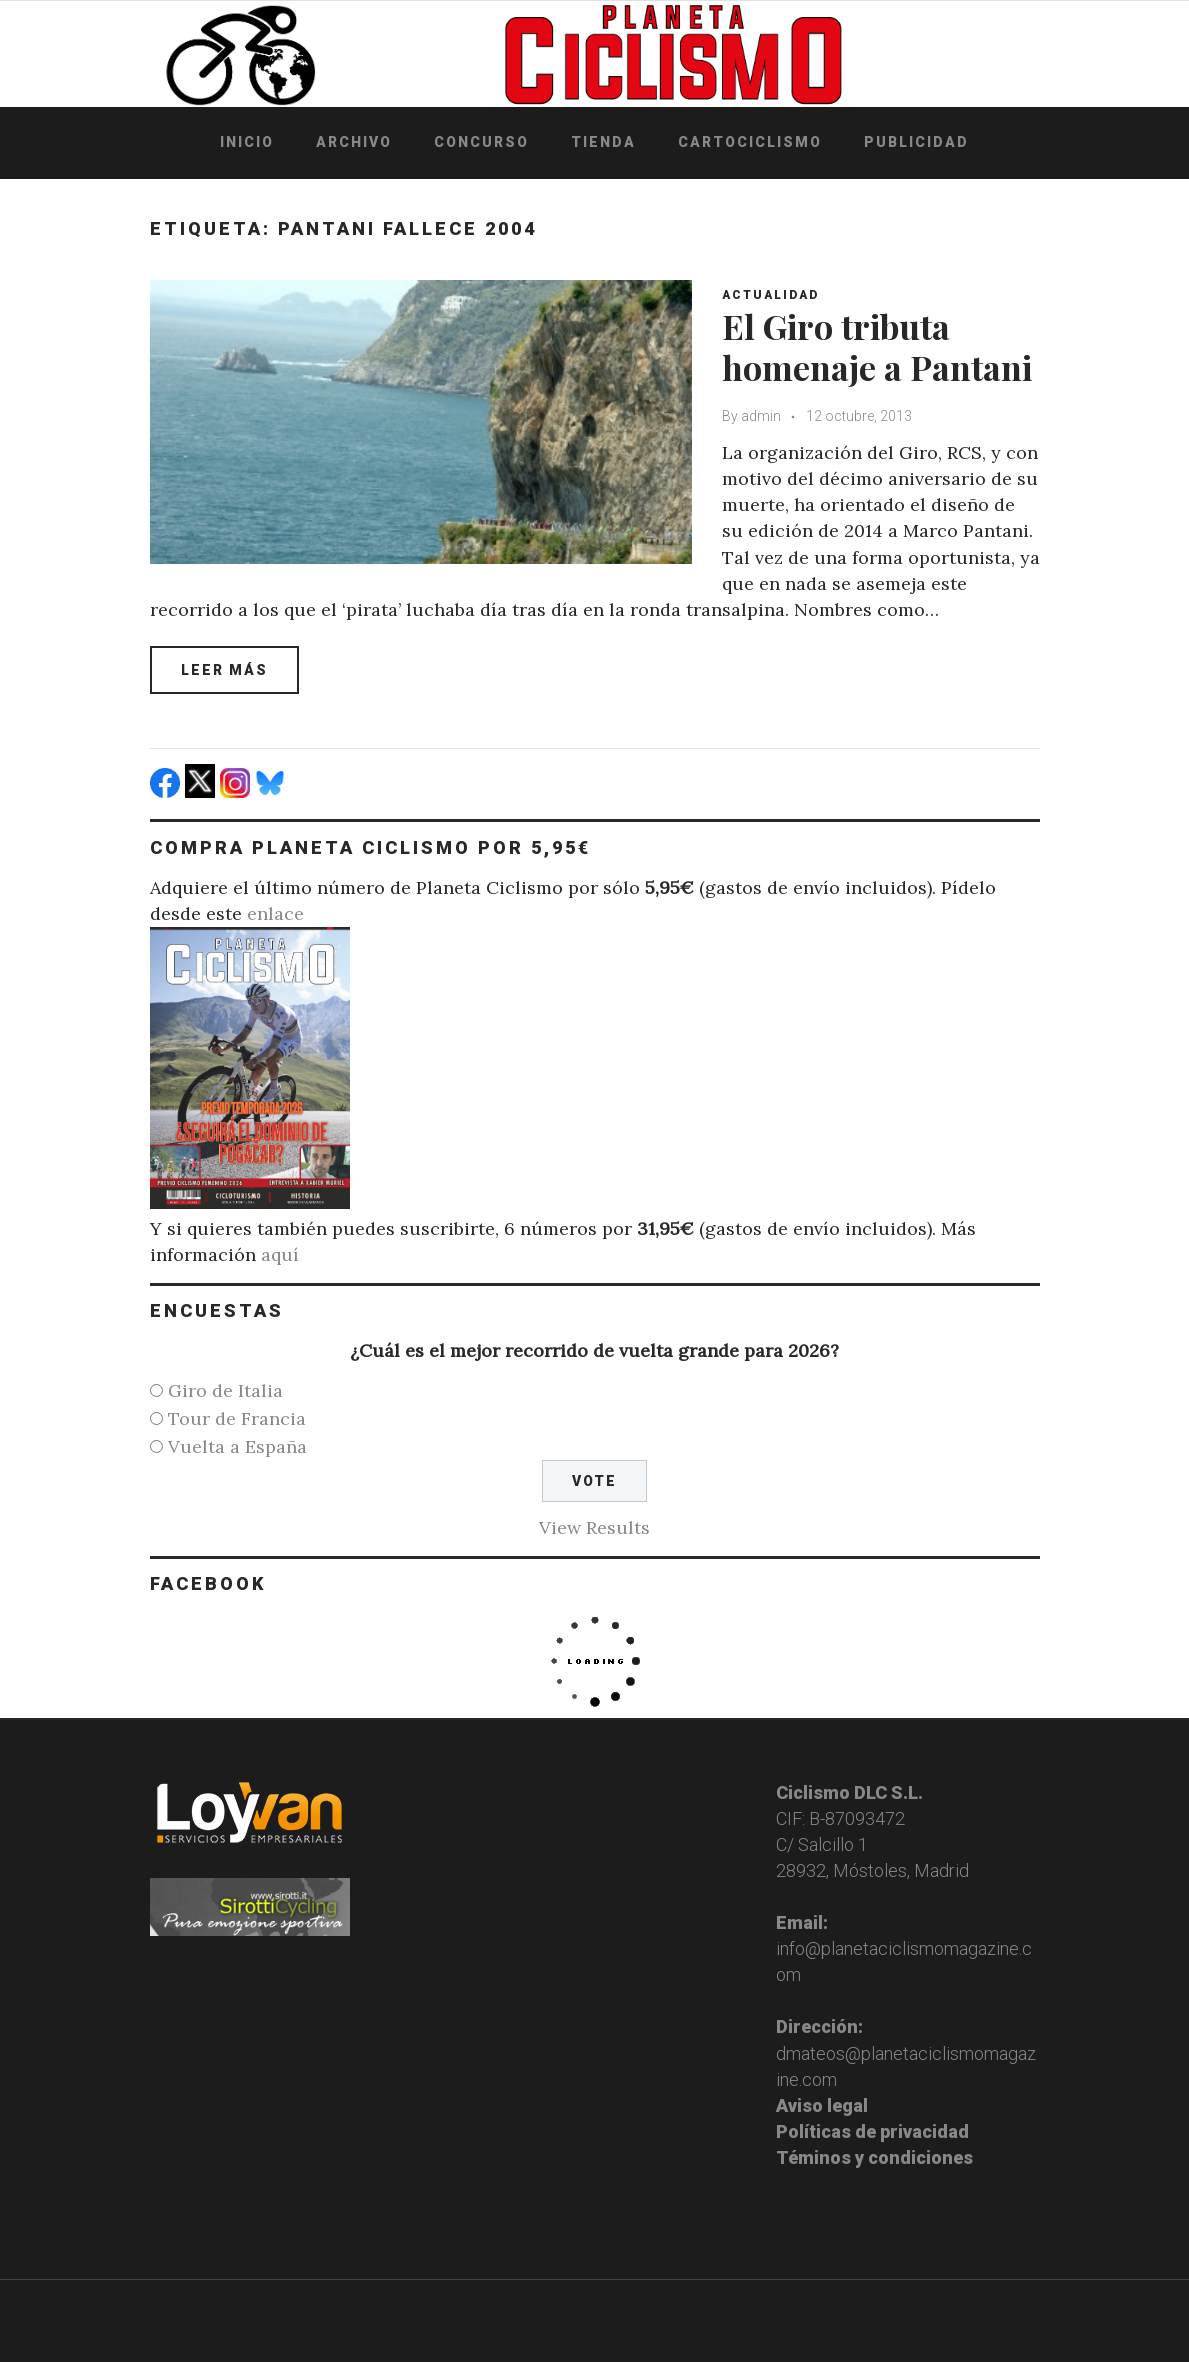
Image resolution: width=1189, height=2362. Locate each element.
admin (761, 416)
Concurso (481, 142)
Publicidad (916, 142)
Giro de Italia (225, 1390)
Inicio (247, 142)
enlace (275, 913)
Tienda (603, 142)
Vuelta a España (237, 1446)
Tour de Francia (237, 1418)
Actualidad (770, 295)
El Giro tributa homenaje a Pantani (877, 346)
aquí (280, 1254)
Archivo (354, 142)
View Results (594, 1527)
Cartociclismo (750, 142)
